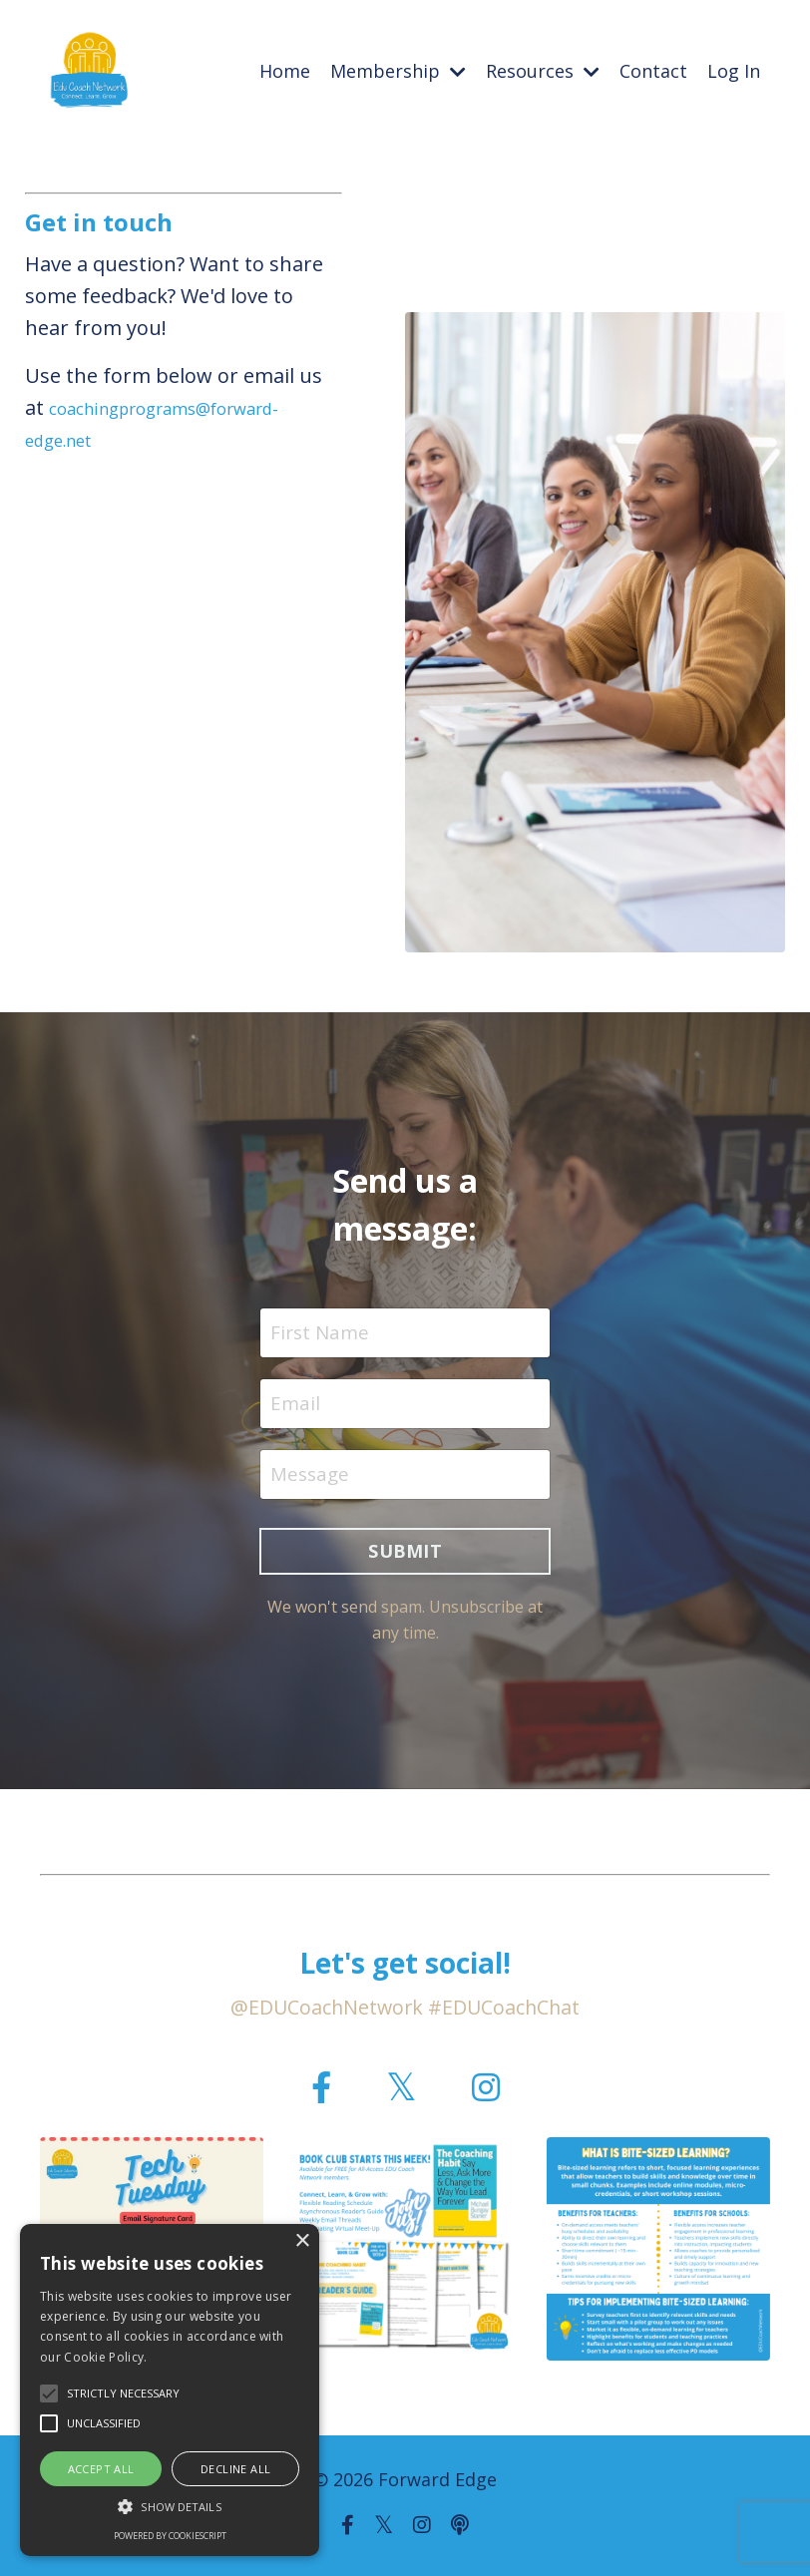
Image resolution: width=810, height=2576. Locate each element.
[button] (169, 2506)
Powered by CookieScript (170, 2535)
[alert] (169, 2390)
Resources (543, 71)
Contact (653, 71)
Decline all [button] (235, 2468)
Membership (398, 71)
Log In (733, 71)
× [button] (301, 2241)
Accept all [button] (101, 2468)
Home (284, 71)
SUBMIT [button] (405, 1557)
